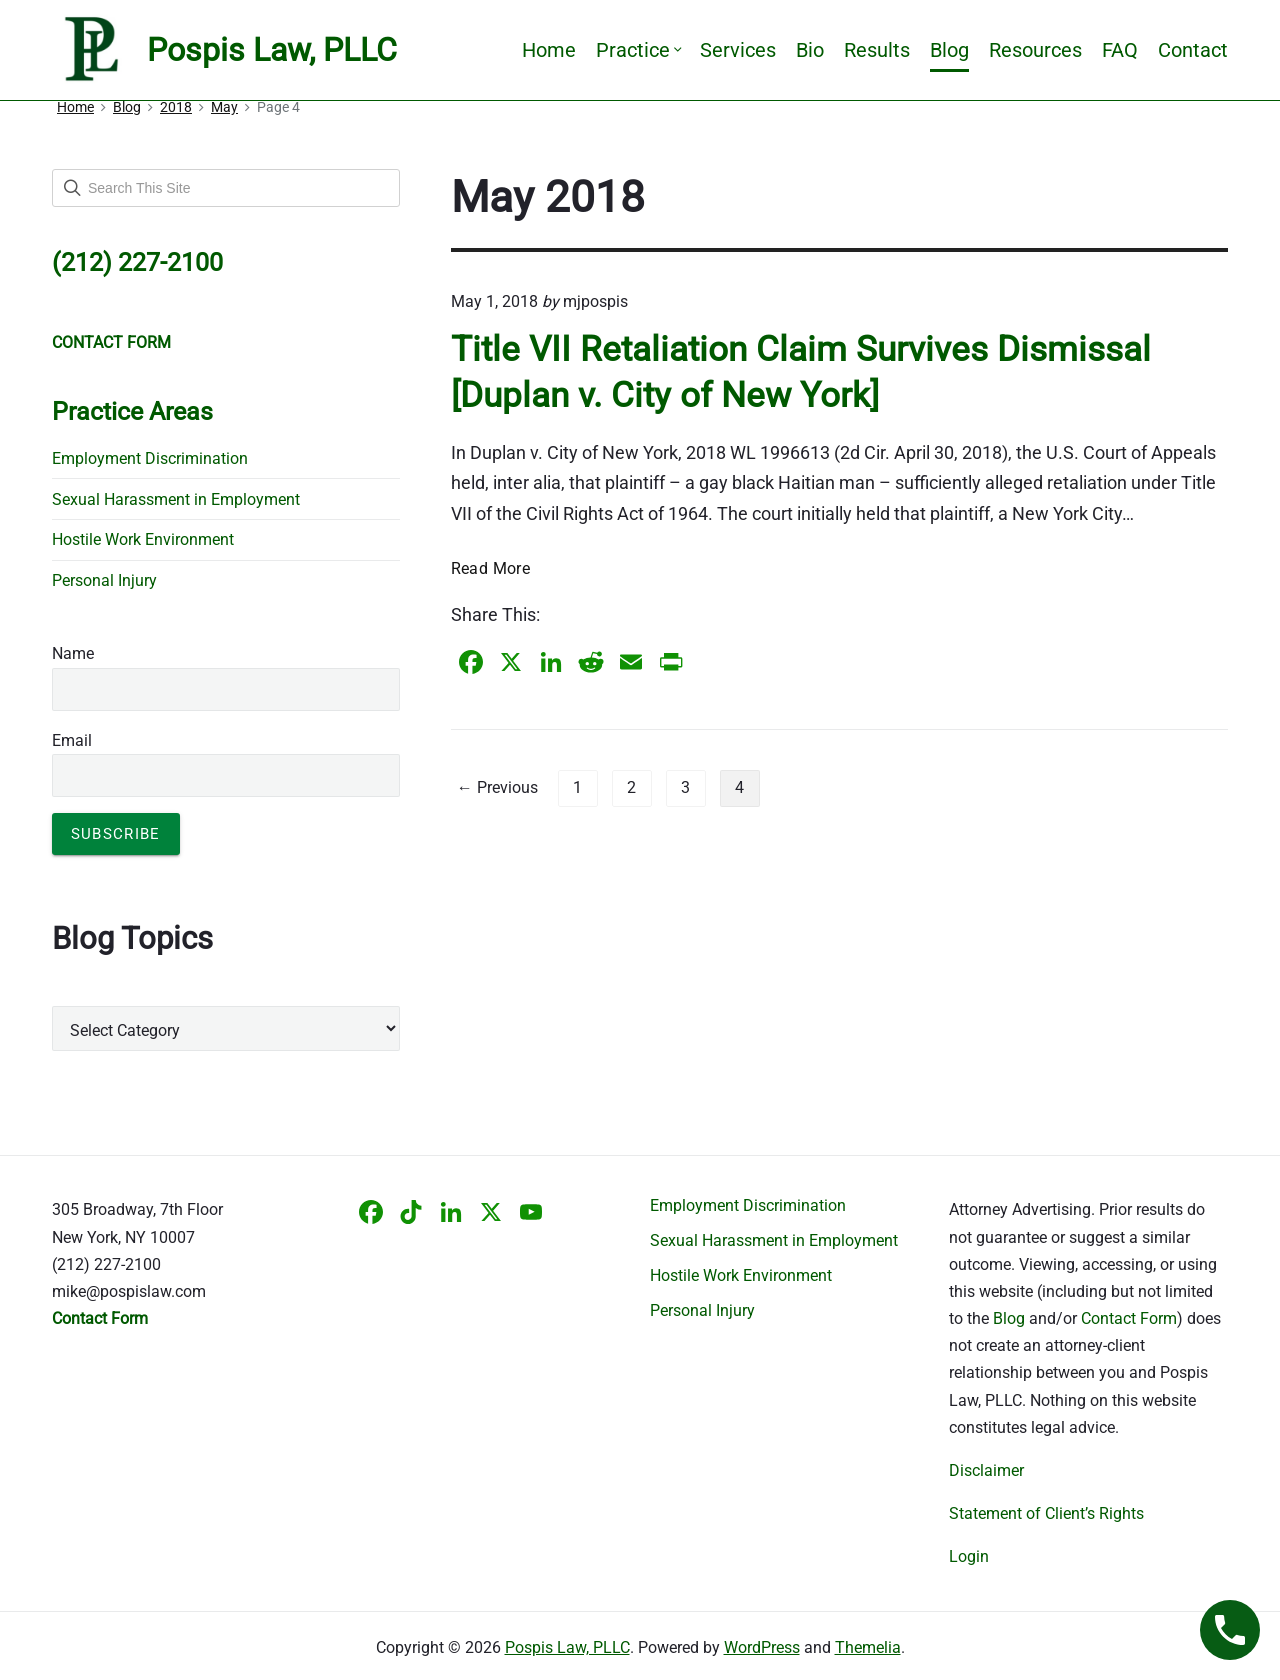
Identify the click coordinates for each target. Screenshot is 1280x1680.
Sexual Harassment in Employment (176, 499)
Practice (638, 50)
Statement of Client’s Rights (1046, 1513)
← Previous (497, 787)
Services (738, 50)
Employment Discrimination (150, 458)
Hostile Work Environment (143, 539)
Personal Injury (104, 580)
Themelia (868, 1647)
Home (549, 50)
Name (73, 653)
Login (969, 1556)
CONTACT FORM (111, 342)
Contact (1193, 50)
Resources (1035, 50)
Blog (949, 50)
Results (877, 50)
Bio (810, 50)
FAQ (1120, 50)
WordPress (762, 1647)
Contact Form (1129, 1318)
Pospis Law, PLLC (567, 1647)
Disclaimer (986, 1470)
